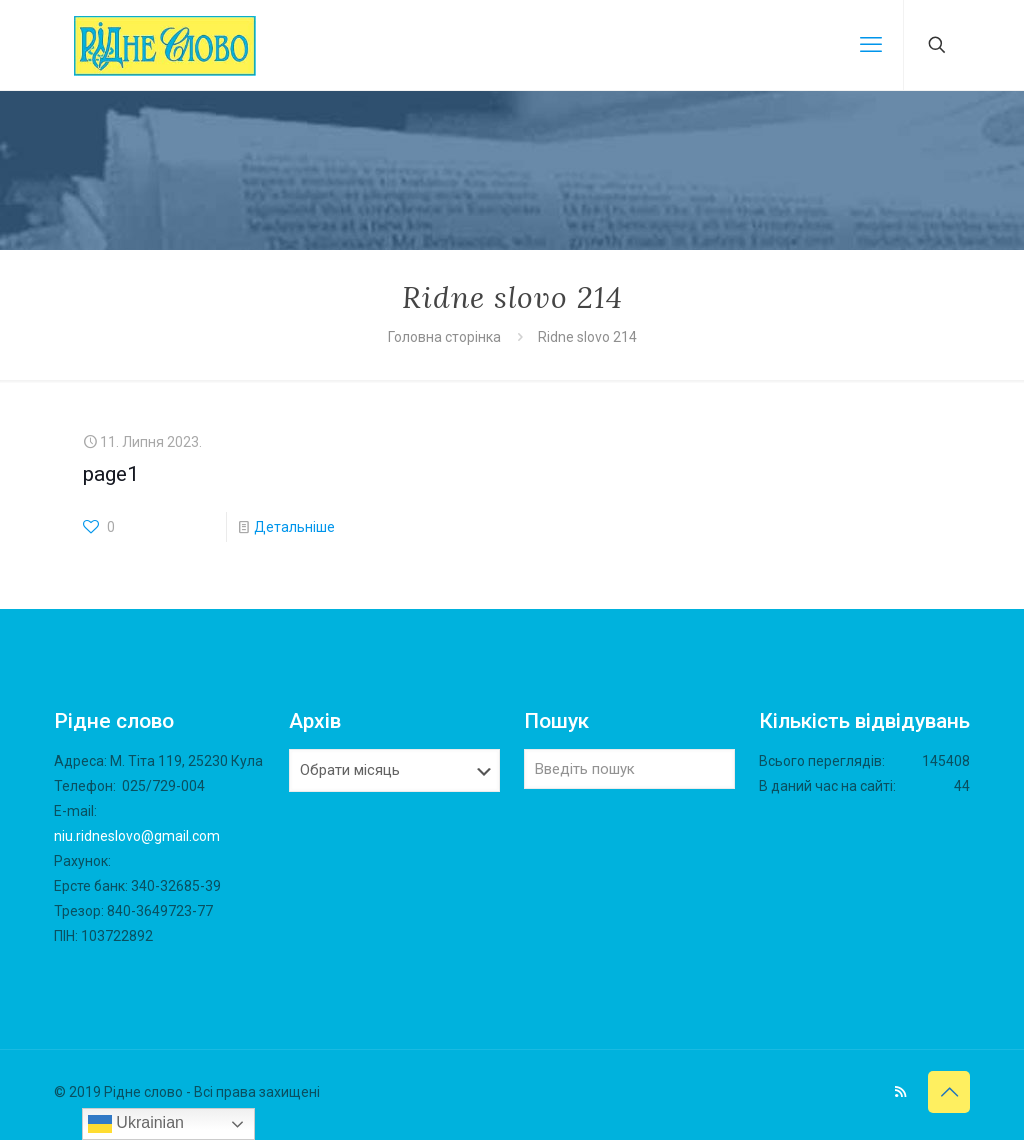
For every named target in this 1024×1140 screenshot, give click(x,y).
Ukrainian (136, 1124)
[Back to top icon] (949, 1092)
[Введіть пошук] (629, 769)
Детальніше (294, 527)
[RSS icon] (900, 1092)
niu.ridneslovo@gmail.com (137, 836)
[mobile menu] (871, 45)
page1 (111, 474)
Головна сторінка (446, 337)
